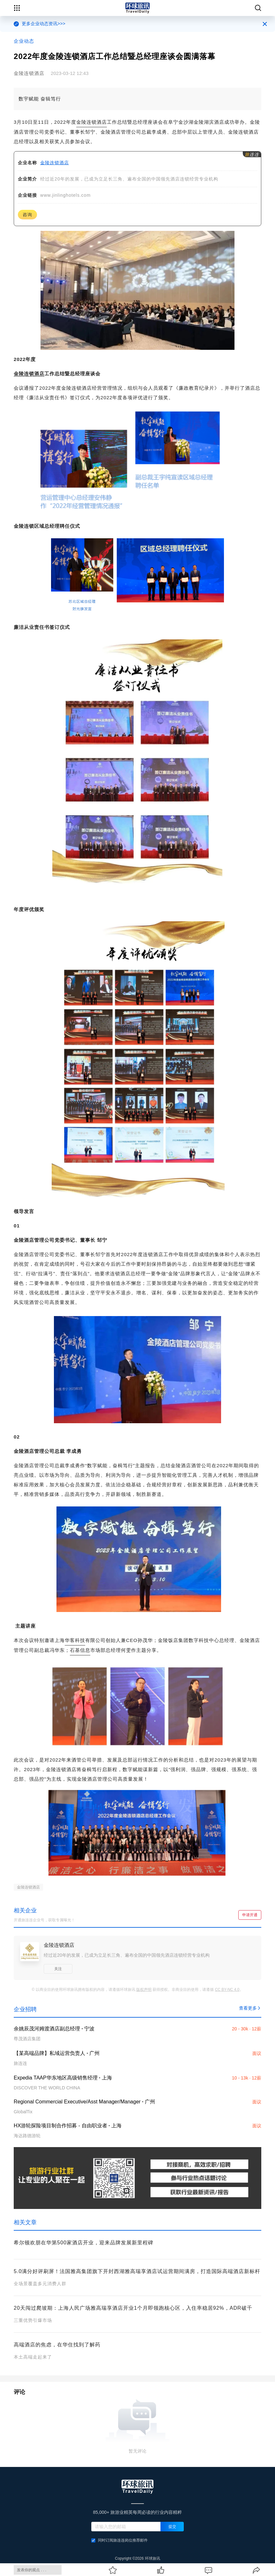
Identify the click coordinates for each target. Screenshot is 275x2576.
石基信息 (80, 1650)
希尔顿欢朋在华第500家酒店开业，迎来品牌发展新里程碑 (83, 2242)
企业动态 (24, 41)
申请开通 (249, 1915)
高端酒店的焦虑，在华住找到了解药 (57, 2344)
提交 (172, 2526)
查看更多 (250, 2008)
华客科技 (75, 1640)
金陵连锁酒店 (91, 122)
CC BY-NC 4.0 (227, 1989)
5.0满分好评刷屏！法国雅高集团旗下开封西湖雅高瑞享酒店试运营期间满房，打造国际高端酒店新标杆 (137, 2271)
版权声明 (144, 1989)
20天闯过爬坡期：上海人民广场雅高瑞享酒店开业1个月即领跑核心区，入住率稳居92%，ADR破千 (133, 2308)
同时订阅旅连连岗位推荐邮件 (119, 2540)
